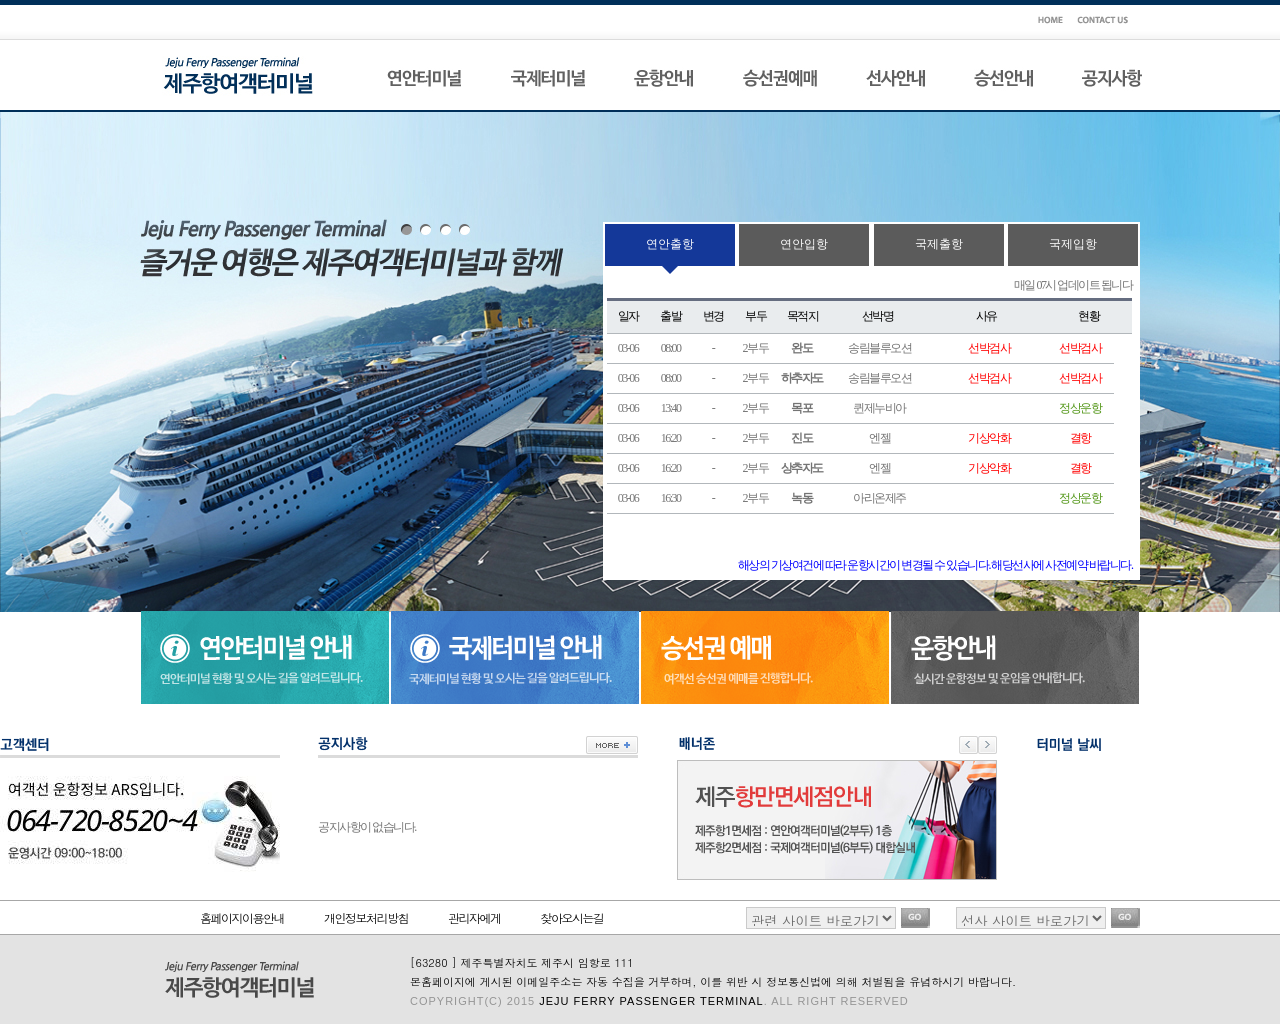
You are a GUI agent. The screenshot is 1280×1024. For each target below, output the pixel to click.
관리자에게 (474, 917)
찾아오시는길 (572, 917)
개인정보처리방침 (366, 917)
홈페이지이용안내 (242, 917)
